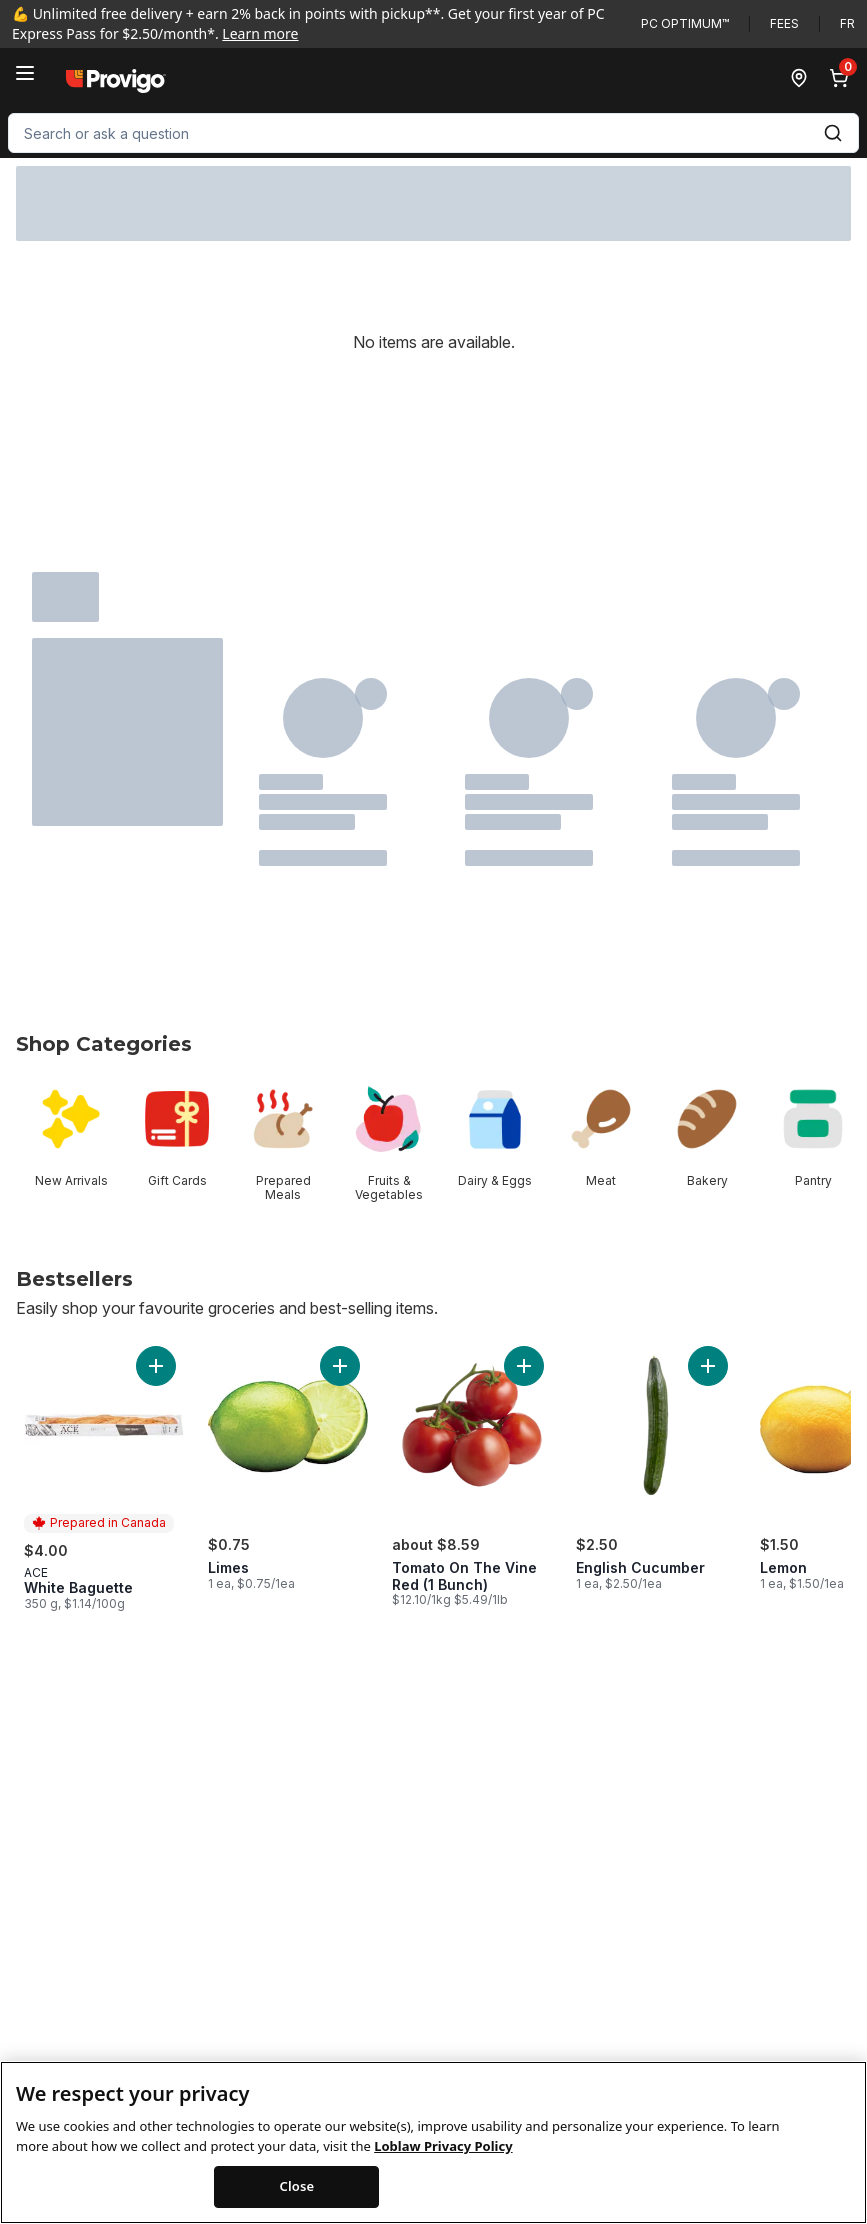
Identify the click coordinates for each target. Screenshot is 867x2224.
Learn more (260, 33)
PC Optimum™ (685, 23)
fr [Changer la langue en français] (847, 23)
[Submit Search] (833, 133)
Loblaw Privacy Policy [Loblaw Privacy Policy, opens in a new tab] (443, 2163)
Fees (784, 23)
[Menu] (25, 73)
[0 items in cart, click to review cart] (843, 78)
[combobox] (433, 133)
